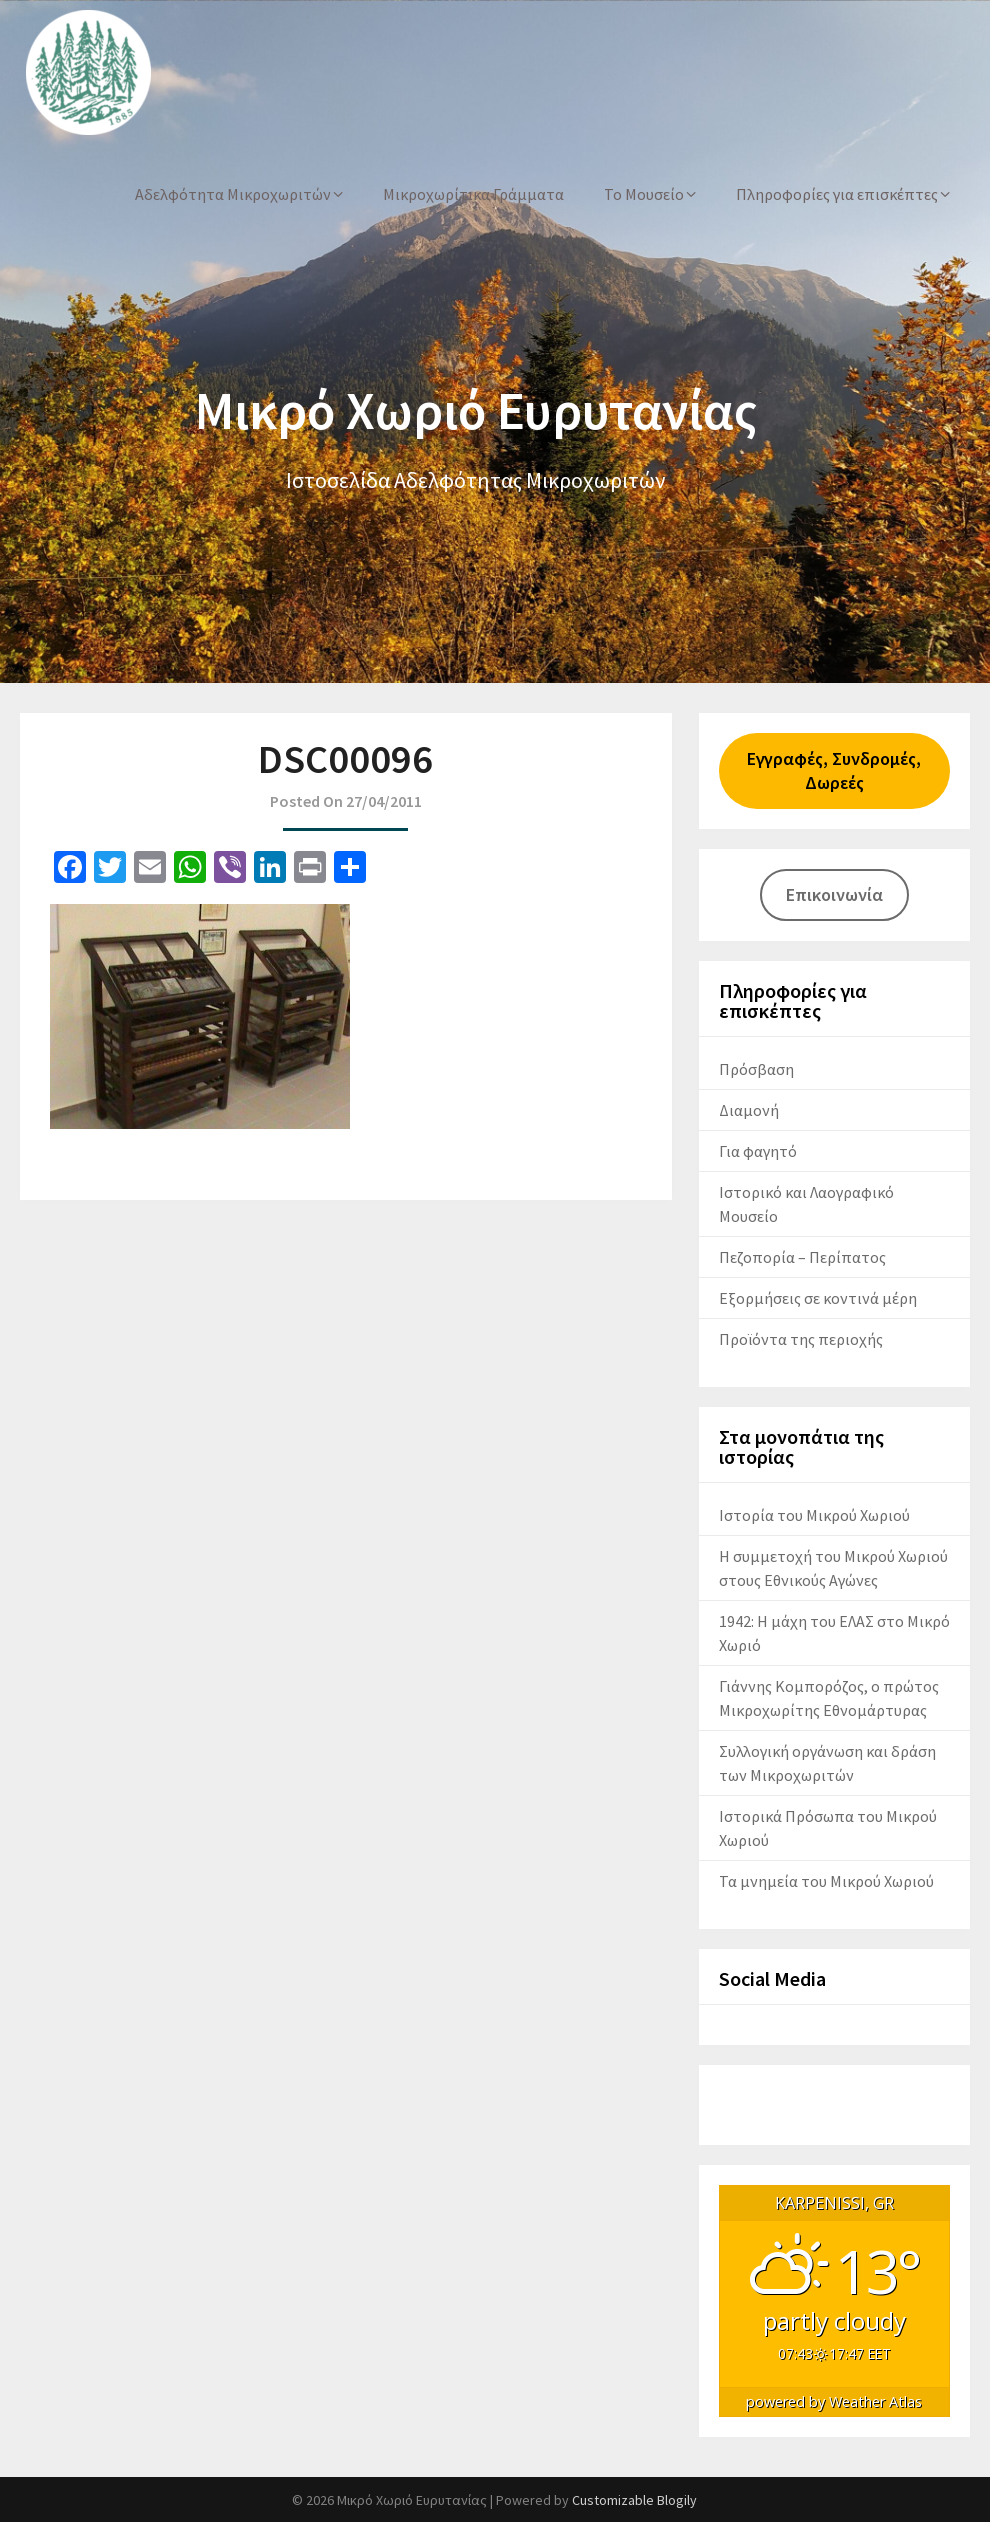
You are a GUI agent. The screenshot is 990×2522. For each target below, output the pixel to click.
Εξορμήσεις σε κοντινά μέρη (818, 1298)
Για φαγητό (758, 1151)
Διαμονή (749, 1110)
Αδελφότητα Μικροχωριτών (233, 194)
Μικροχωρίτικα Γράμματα (473, 194)
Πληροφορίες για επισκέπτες (837, 194)
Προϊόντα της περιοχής (801, 1339)
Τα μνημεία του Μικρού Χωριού (826, 1881)
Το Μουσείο (644, 194)
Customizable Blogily (634, 2500)
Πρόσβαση (756, 1069)
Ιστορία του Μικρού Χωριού (814, 1515)
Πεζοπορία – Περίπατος (802, 1257)
